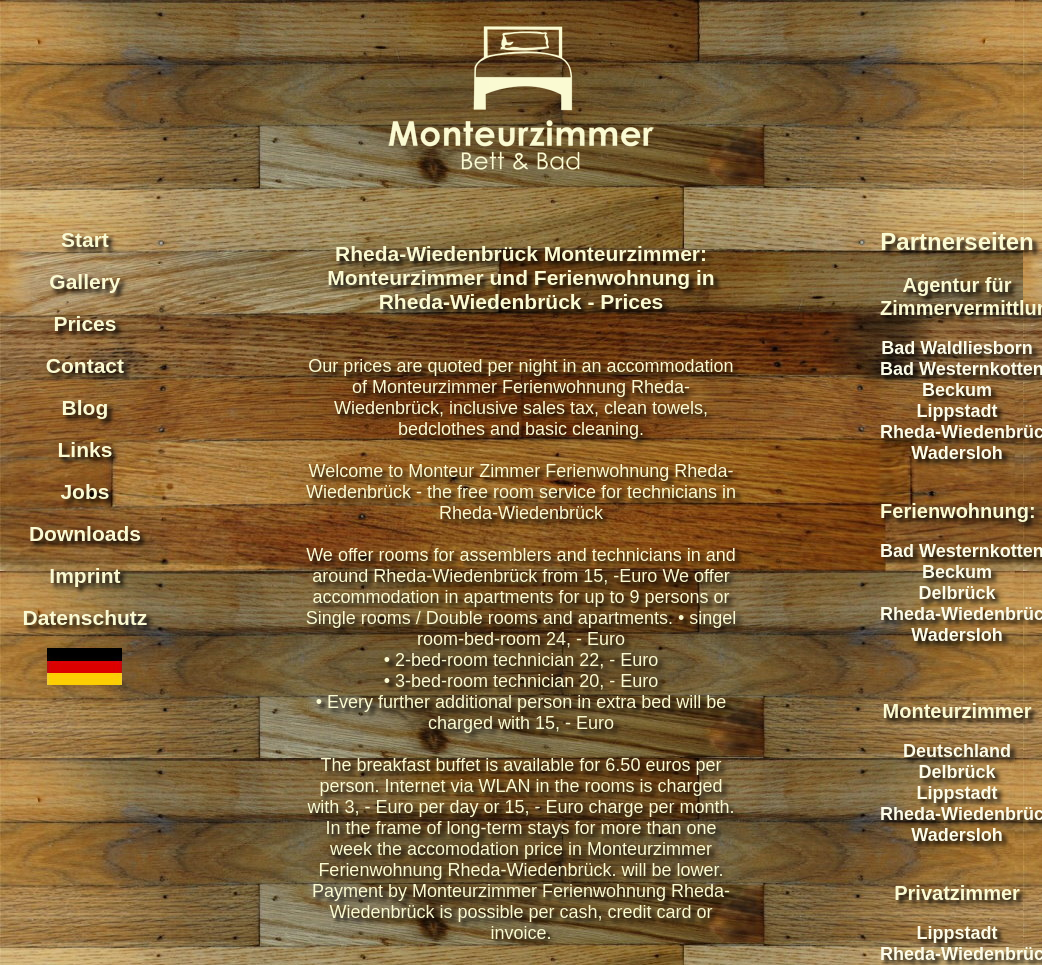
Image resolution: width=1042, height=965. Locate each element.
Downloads (85, 533)
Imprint (84, 575)
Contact (85, 365)
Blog (85, 407)
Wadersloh (956, 453)
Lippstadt (957, 411)
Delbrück (957, 593)
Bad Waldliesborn (956, 348)
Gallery (84, 281)
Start (85, 239)
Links (85, 449)
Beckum (957, 390)
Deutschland (957, 751)
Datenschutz (85, 617)
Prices (84, 323)
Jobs (84, 491)
